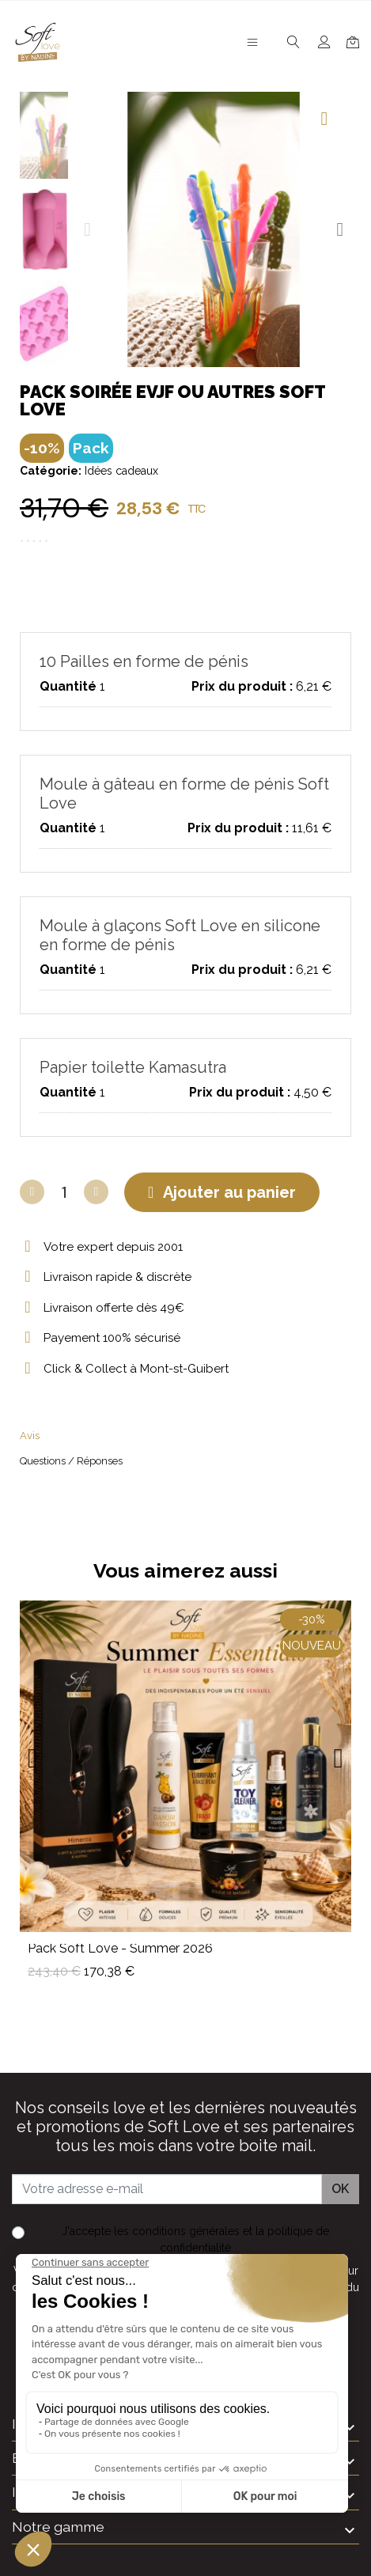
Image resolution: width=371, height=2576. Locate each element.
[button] (87, 229)
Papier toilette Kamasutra (133, 1067)
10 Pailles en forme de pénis (144, 661)
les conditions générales (177, 2231)
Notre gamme (58, 2526)
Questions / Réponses (71, 1461)
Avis (30, 1435)
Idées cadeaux (121, 470)
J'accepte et (195, 2239)
